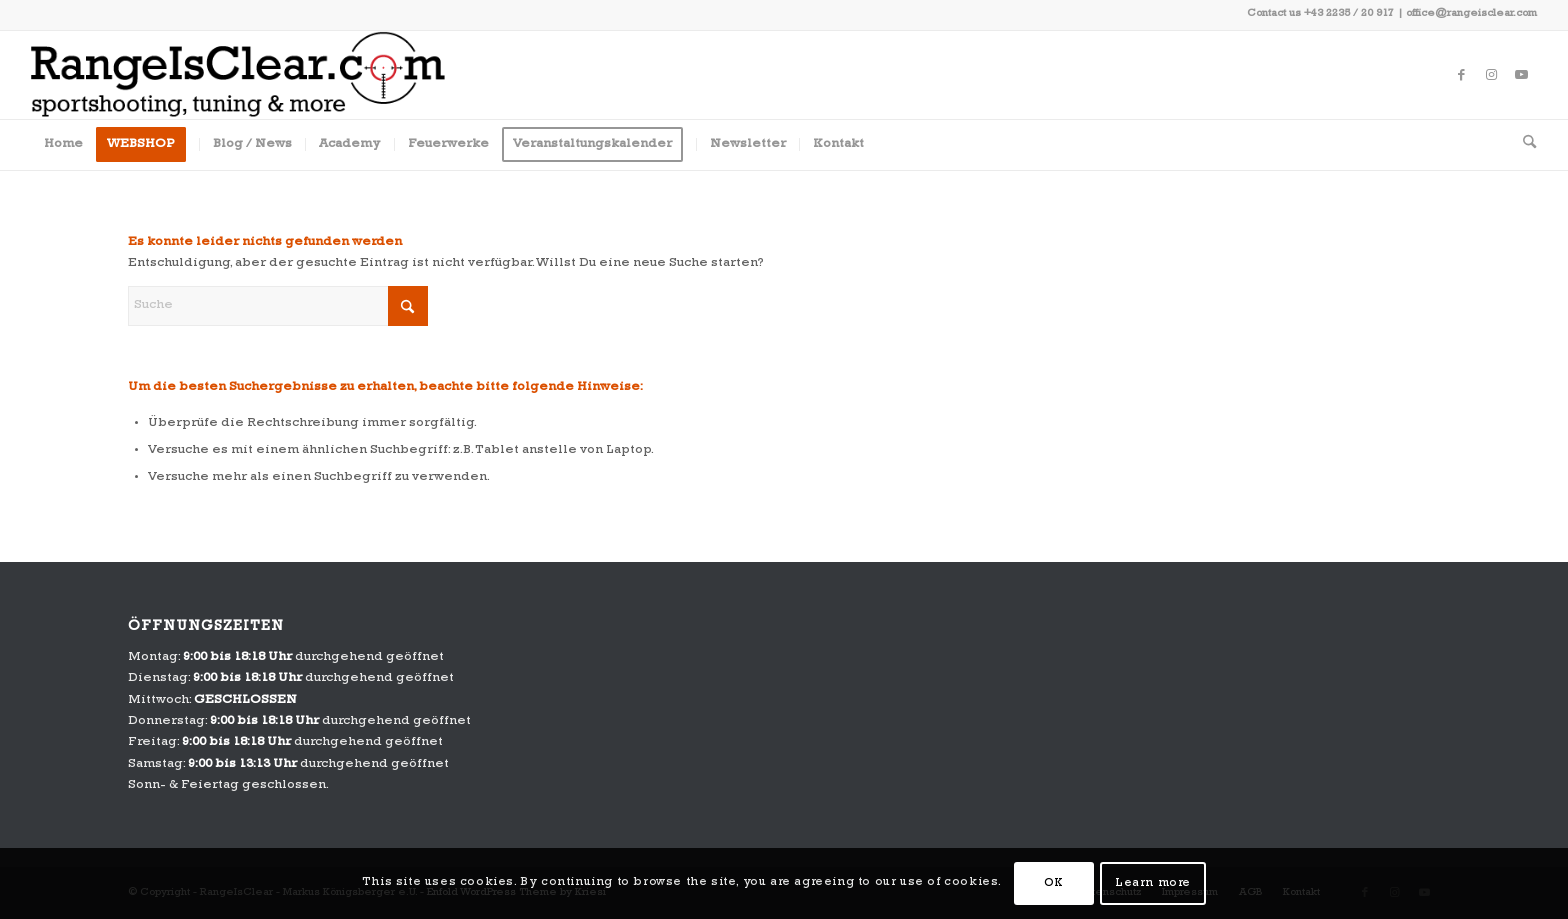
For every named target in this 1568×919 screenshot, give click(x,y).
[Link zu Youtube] (1522, 75)
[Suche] (1523, 145)
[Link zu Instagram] (1492, 75)
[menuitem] (63, 145)
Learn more (1153, 884)
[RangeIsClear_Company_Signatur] (238, 75)
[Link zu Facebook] (1462, 75)
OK (1054, 884)
